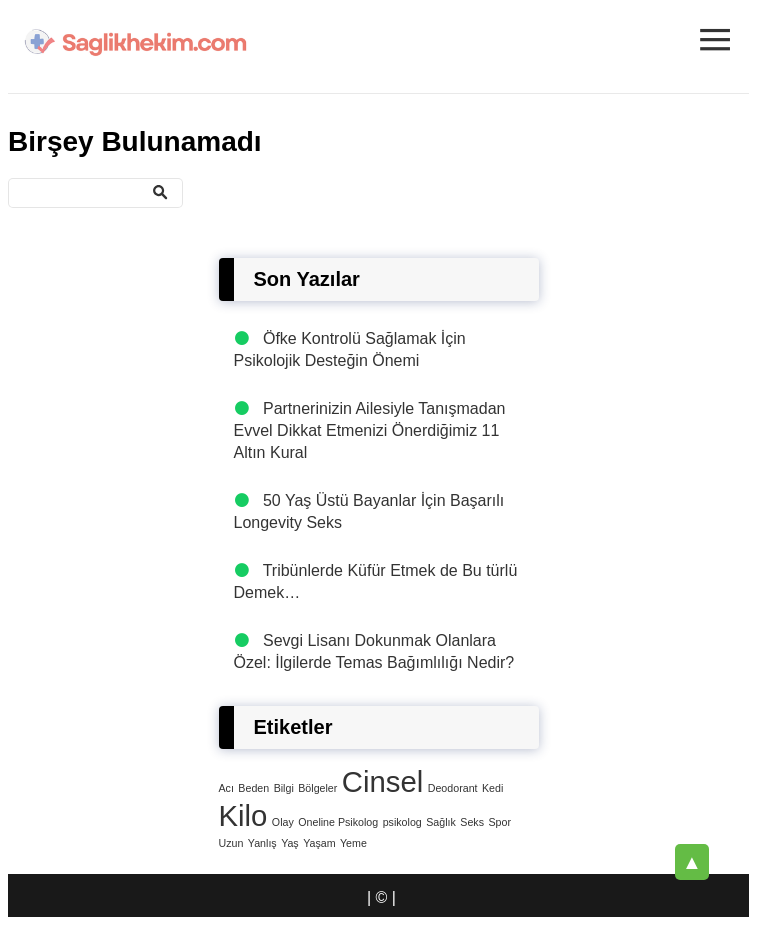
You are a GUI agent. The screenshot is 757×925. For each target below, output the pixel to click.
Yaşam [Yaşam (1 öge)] (319, 843)
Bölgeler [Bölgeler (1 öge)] (317, 788)
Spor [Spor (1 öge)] (499, 822)
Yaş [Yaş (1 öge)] (290, 843)
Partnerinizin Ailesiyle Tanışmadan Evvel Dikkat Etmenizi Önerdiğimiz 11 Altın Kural (370, 430)
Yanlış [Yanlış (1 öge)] (262, 843)
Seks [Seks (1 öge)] (472, 822)
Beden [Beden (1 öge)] (253, 788)
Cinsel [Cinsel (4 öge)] (383, 781)
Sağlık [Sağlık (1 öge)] (441, 822)
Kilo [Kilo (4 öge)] (243, 815)
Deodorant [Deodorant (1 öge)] (453, 788)
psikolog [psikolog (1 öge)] (402, 822)
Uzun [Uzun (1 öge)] (231, 843)
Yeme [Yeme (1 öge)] (353, 843)
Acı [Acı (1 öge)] (226, 788)
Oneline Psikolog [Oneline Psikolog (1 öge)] (338, 822)
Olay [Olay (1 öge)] (283, 822)
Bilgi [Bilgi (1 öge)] (284, 788)
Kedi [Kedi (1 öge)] (492, 788)
